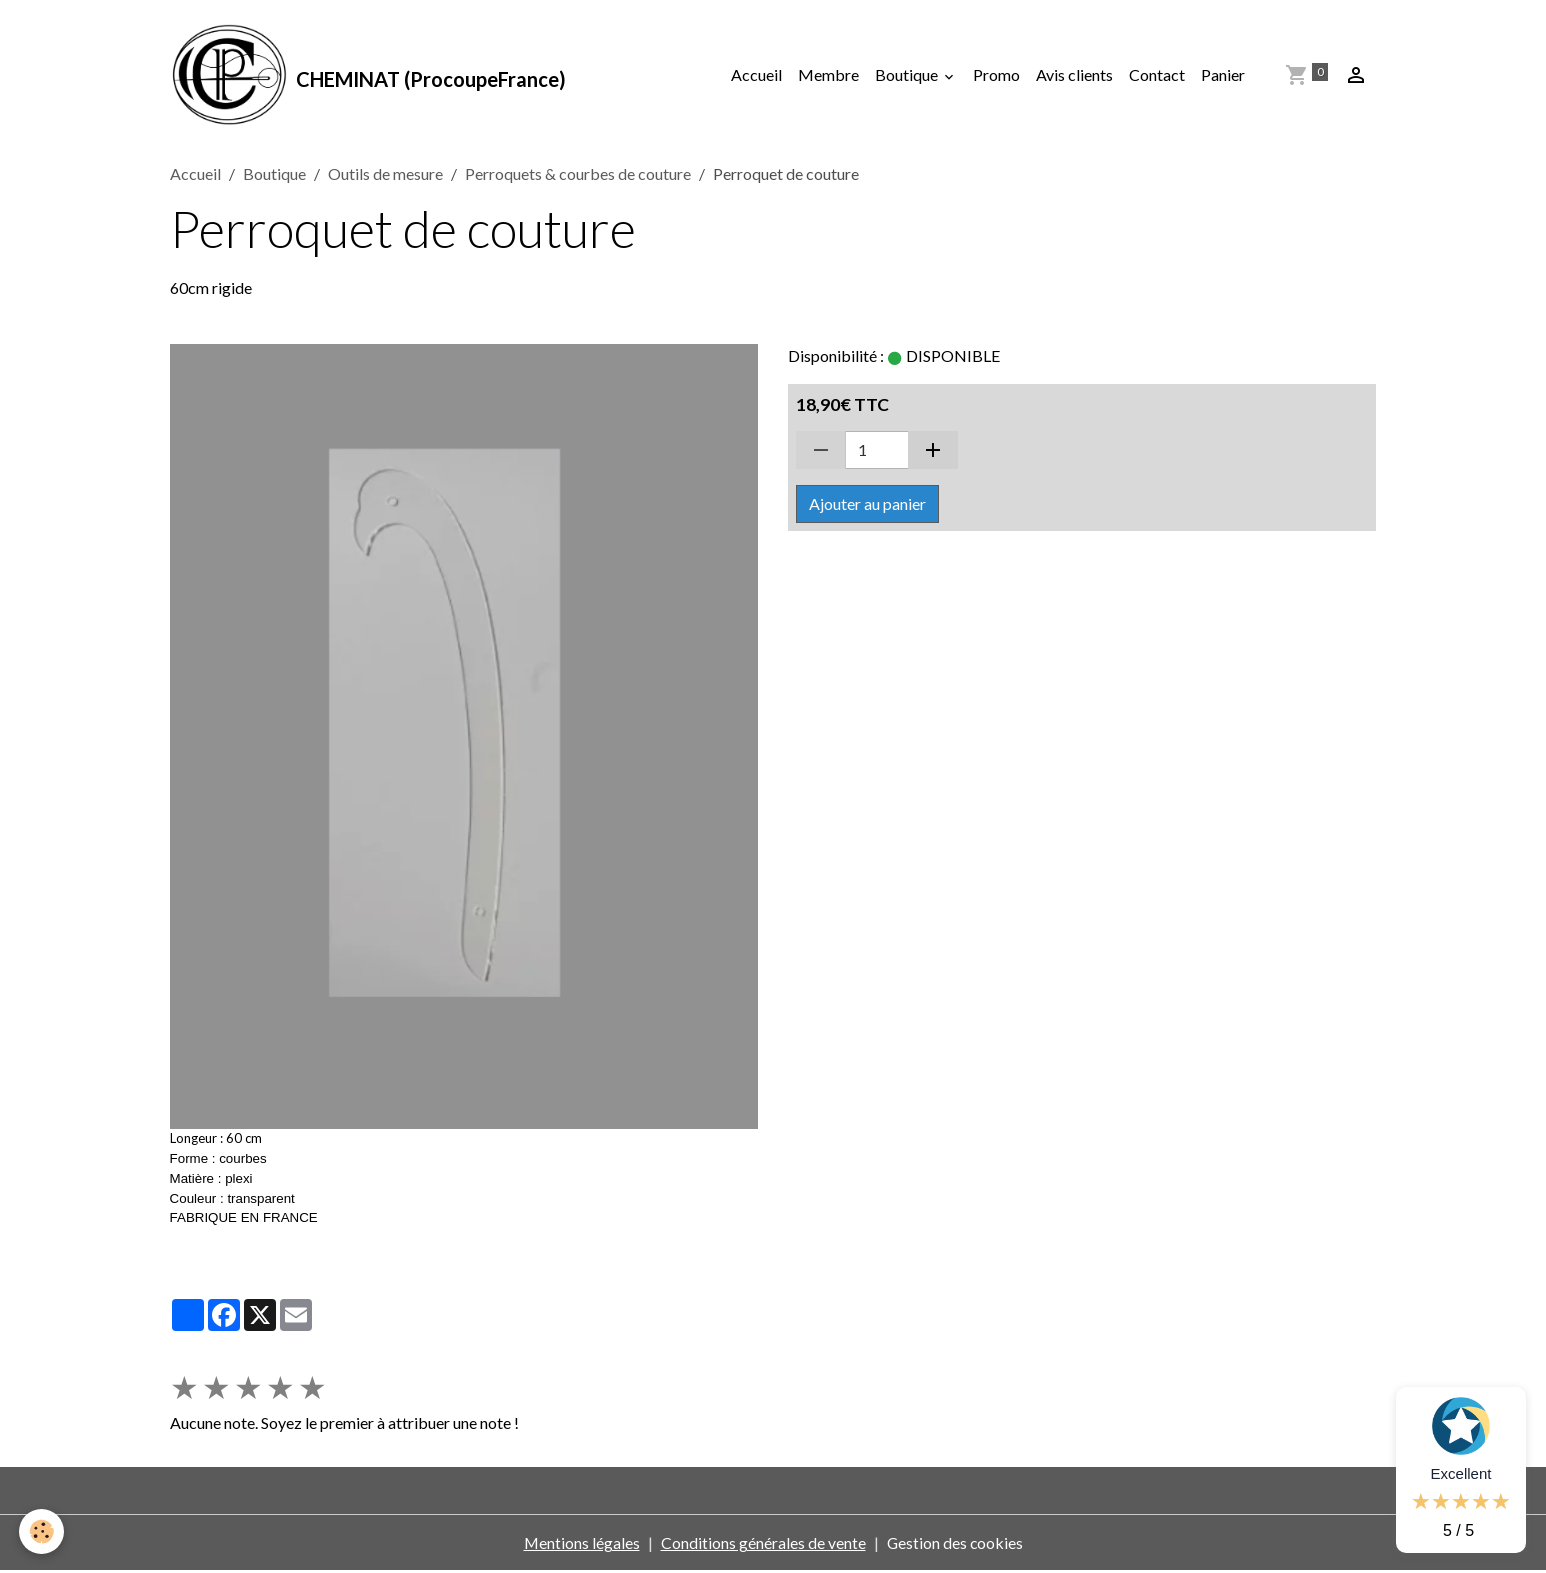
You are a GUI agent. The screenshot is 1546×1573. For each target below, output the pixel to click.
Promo (996, 75)
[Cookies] (42, 1531)
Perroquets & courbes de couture (578, 175)
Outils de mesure (385, 175)
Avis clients (1074, 75)
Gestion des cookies (955, 1544)
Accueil (756, 75)
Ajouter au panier (867, 504)
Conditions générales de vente (762, 1544)
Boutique (908, 75)
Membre (828, 75)
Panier (1223, 75)
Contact (1157, 75)
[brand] (369, 76)
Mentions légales (580, 1544)
